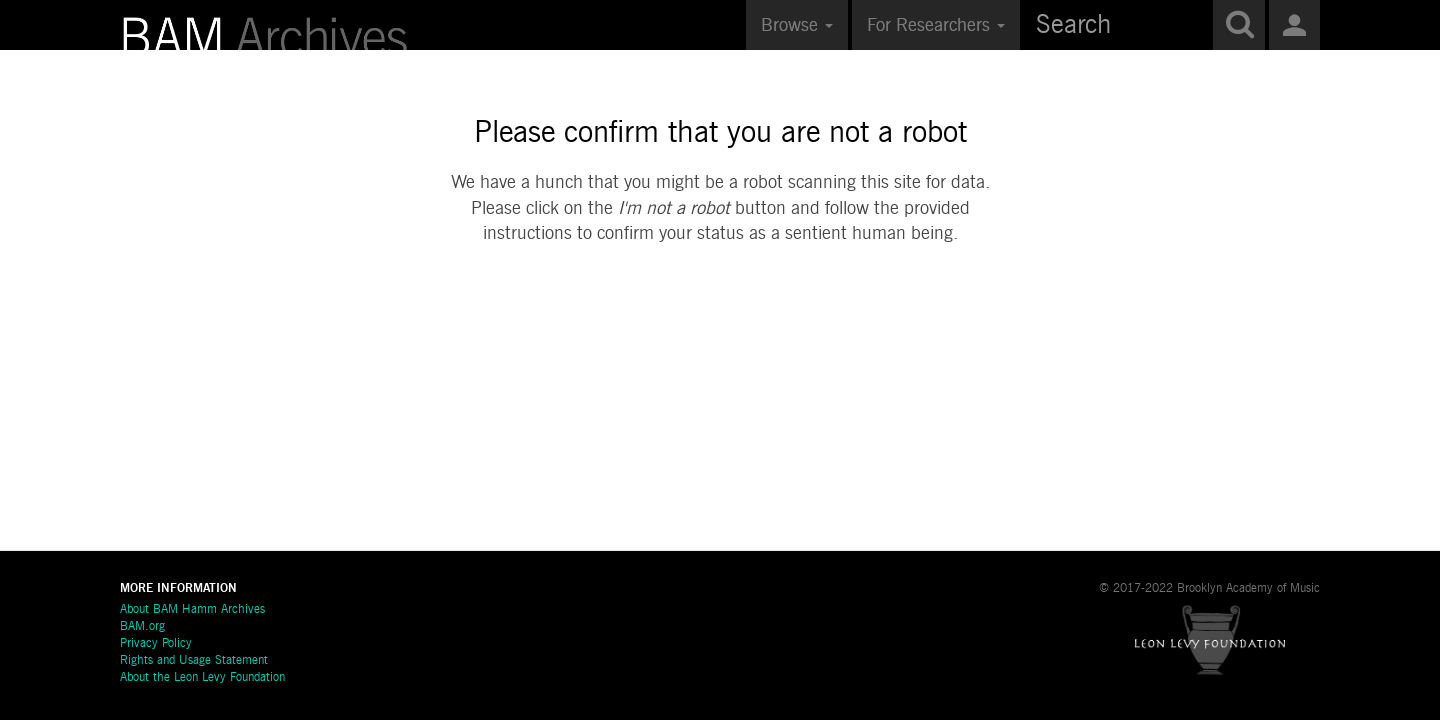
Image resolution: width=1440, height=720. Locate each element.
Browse (797, 26)
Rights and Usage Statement (194, 661)
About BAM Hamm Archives (192, 610)
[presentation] (721, 311)
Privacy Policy (156, 644)
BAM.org (142, 627)
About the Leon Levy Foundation (202, 678)
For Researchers (936, 26)
